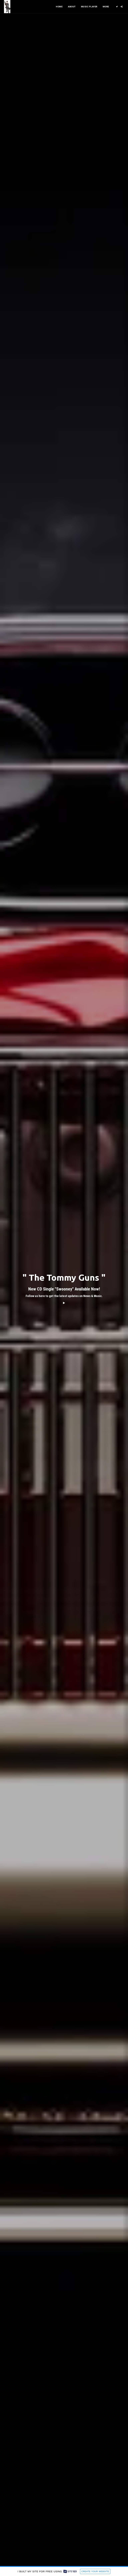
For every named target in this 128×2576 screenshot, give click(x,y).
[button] (116, 7)
